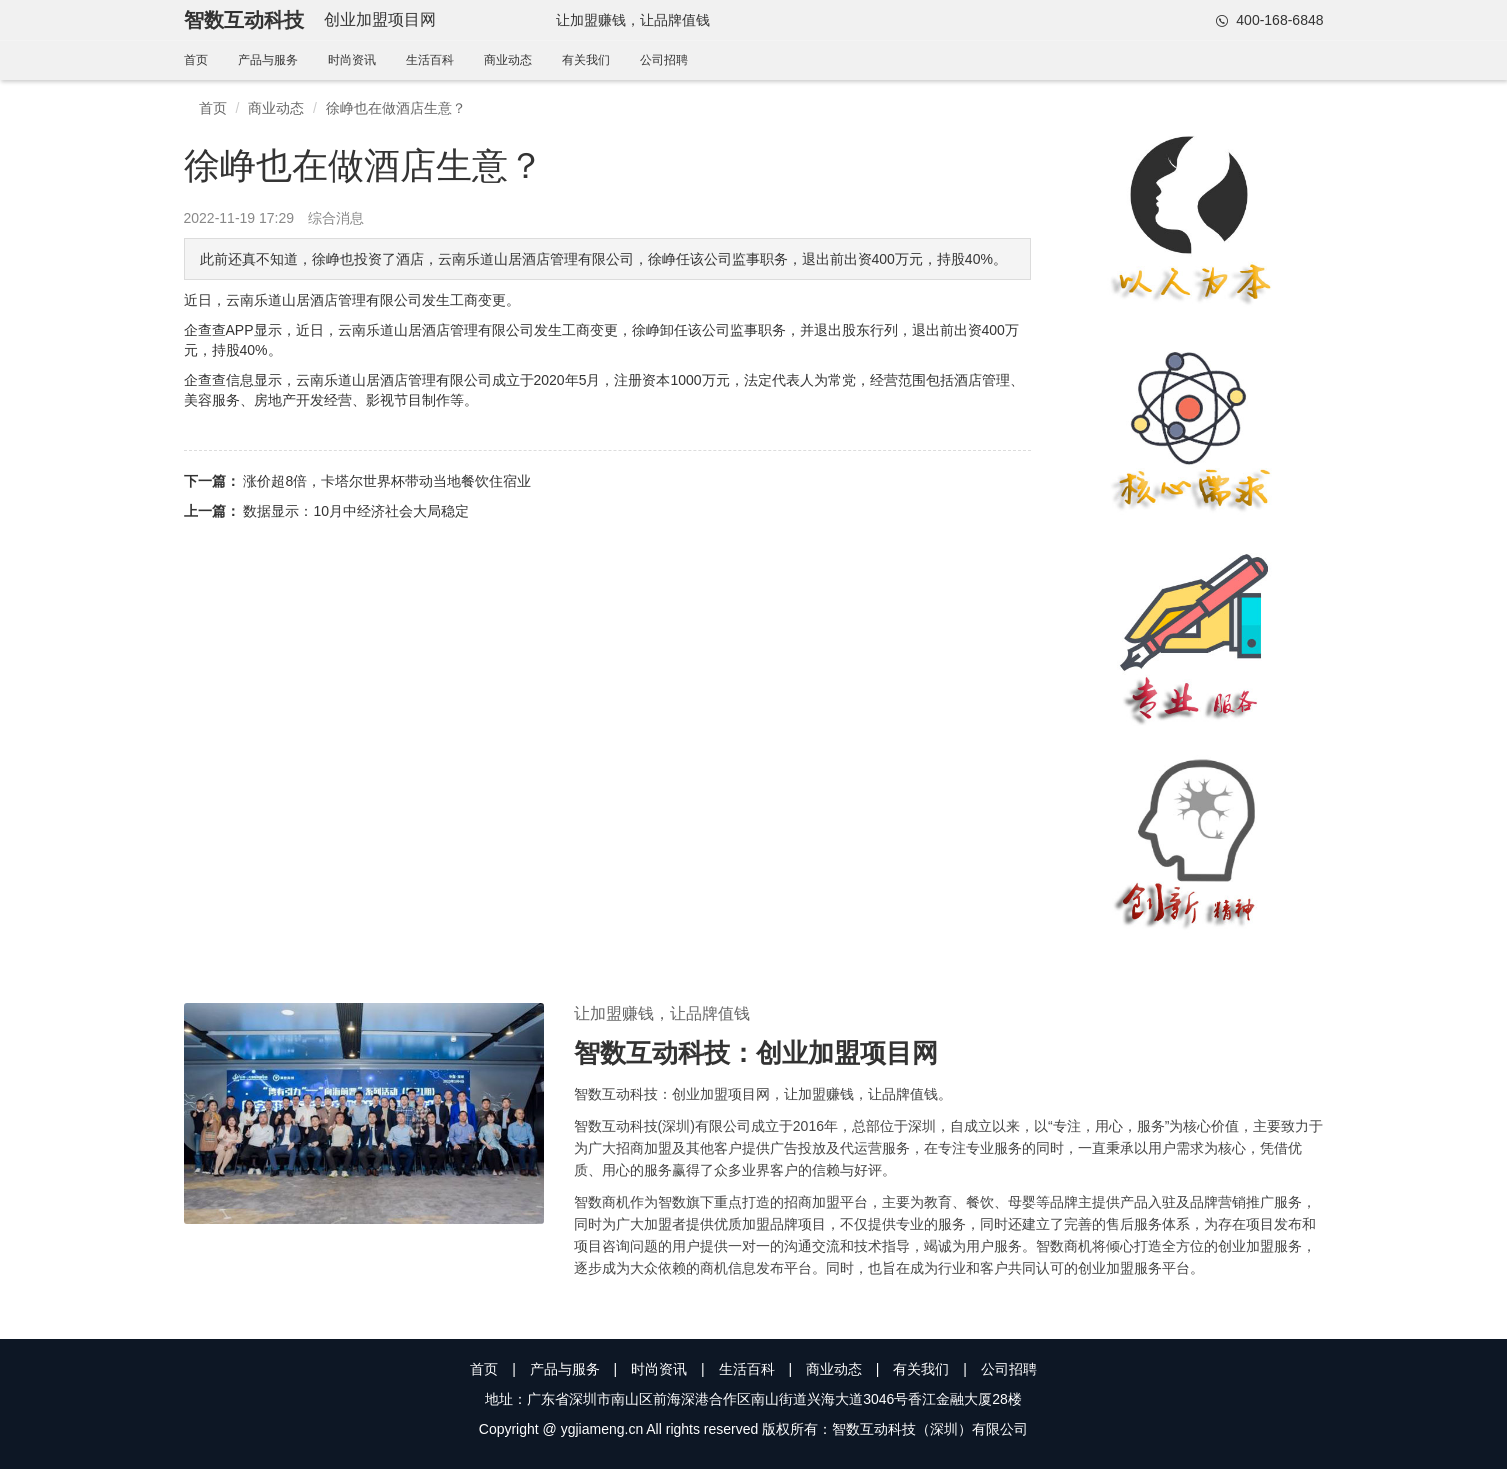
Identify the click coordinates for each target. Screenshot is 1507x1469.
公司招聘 (664, 60)
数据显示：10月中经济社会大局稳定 (356, 511)
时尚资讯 (352, 60)
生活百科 (430, 60)
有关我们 (586, 60)
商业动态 (508, 60)
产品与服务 (268, 60)
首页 (196, 60)
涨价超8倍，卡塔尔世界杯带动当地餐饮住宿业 (387, 481)
